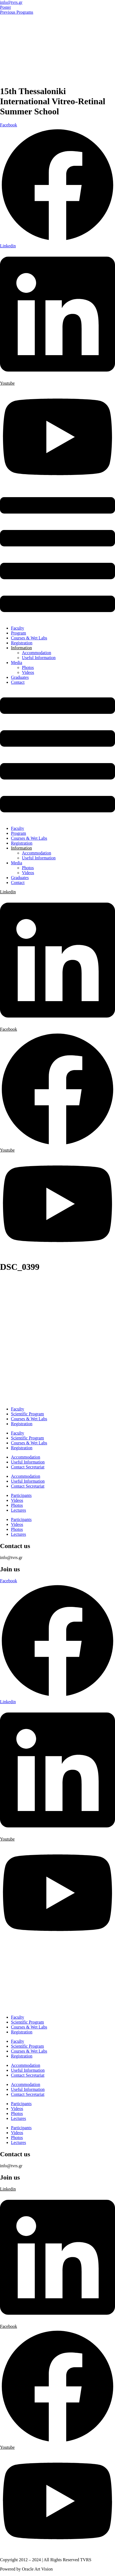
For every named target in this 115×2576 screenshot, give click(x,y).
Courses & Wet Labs (29, 638)
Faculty (17, 628)
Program (18, 633)
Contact (18, 682)
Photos (28, 667)
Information (21, 647)
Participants (21, 1495)
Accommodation (36, 652)
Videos (28, 672)
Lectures (18, 1510)
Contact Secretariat (27, 1467)
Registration (21, 643)
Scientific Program (27, 1414)
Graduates (20, 677)
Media (16, 662)
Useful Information (39, 657)
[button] (57, 555)
